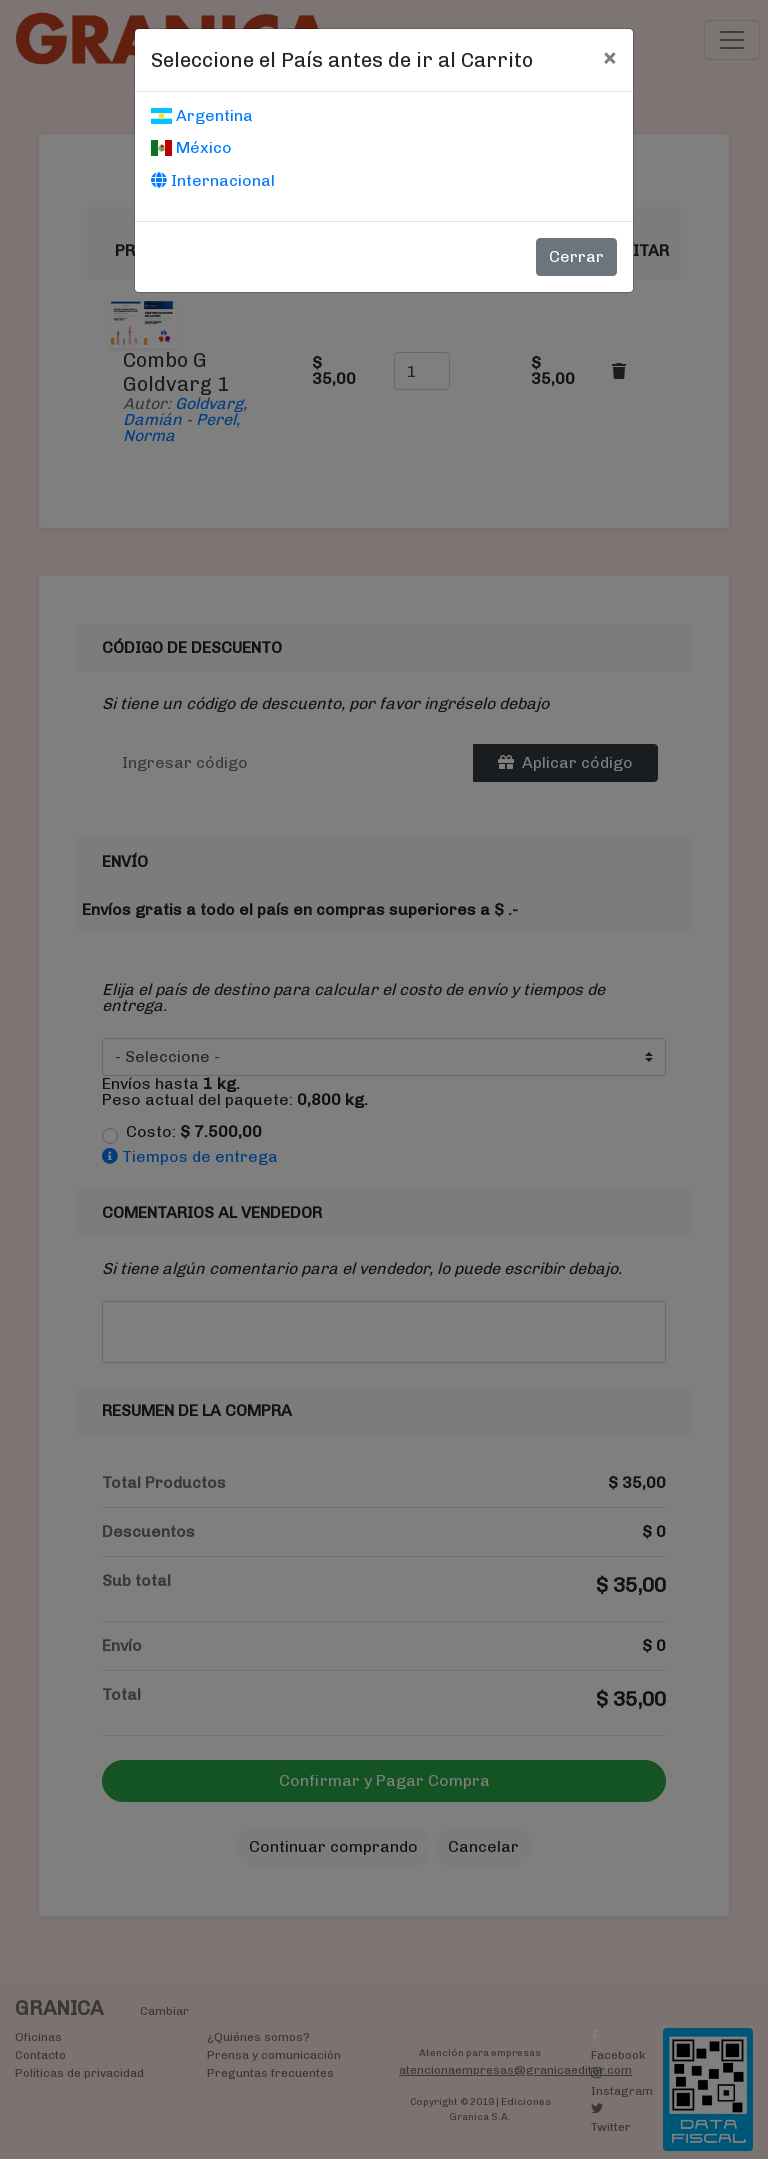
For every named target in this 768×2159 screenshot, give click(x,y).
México (191, 147)
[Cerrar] (609, 57)
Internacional (213, 180)
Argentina (202, 115)
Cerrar (576, 256)
